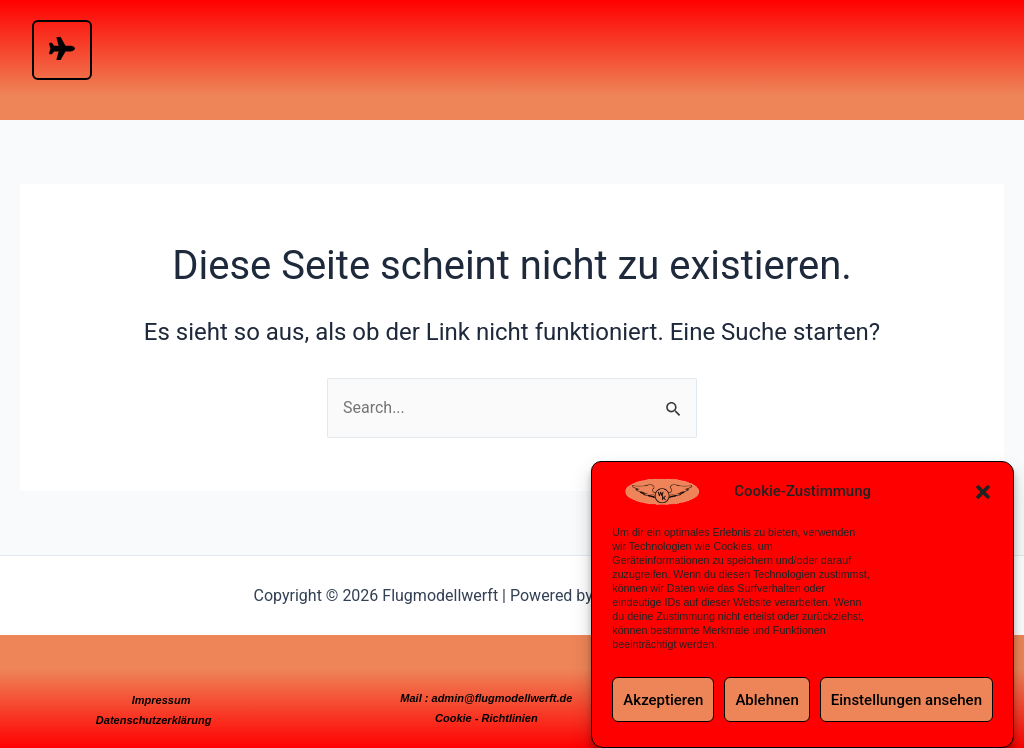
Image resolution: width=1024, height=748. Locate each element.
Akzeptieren (663, 700)
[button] (983, 492)
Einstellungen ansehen (906, 700)
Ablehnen (766, 700)
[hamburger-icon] (62, 50)
